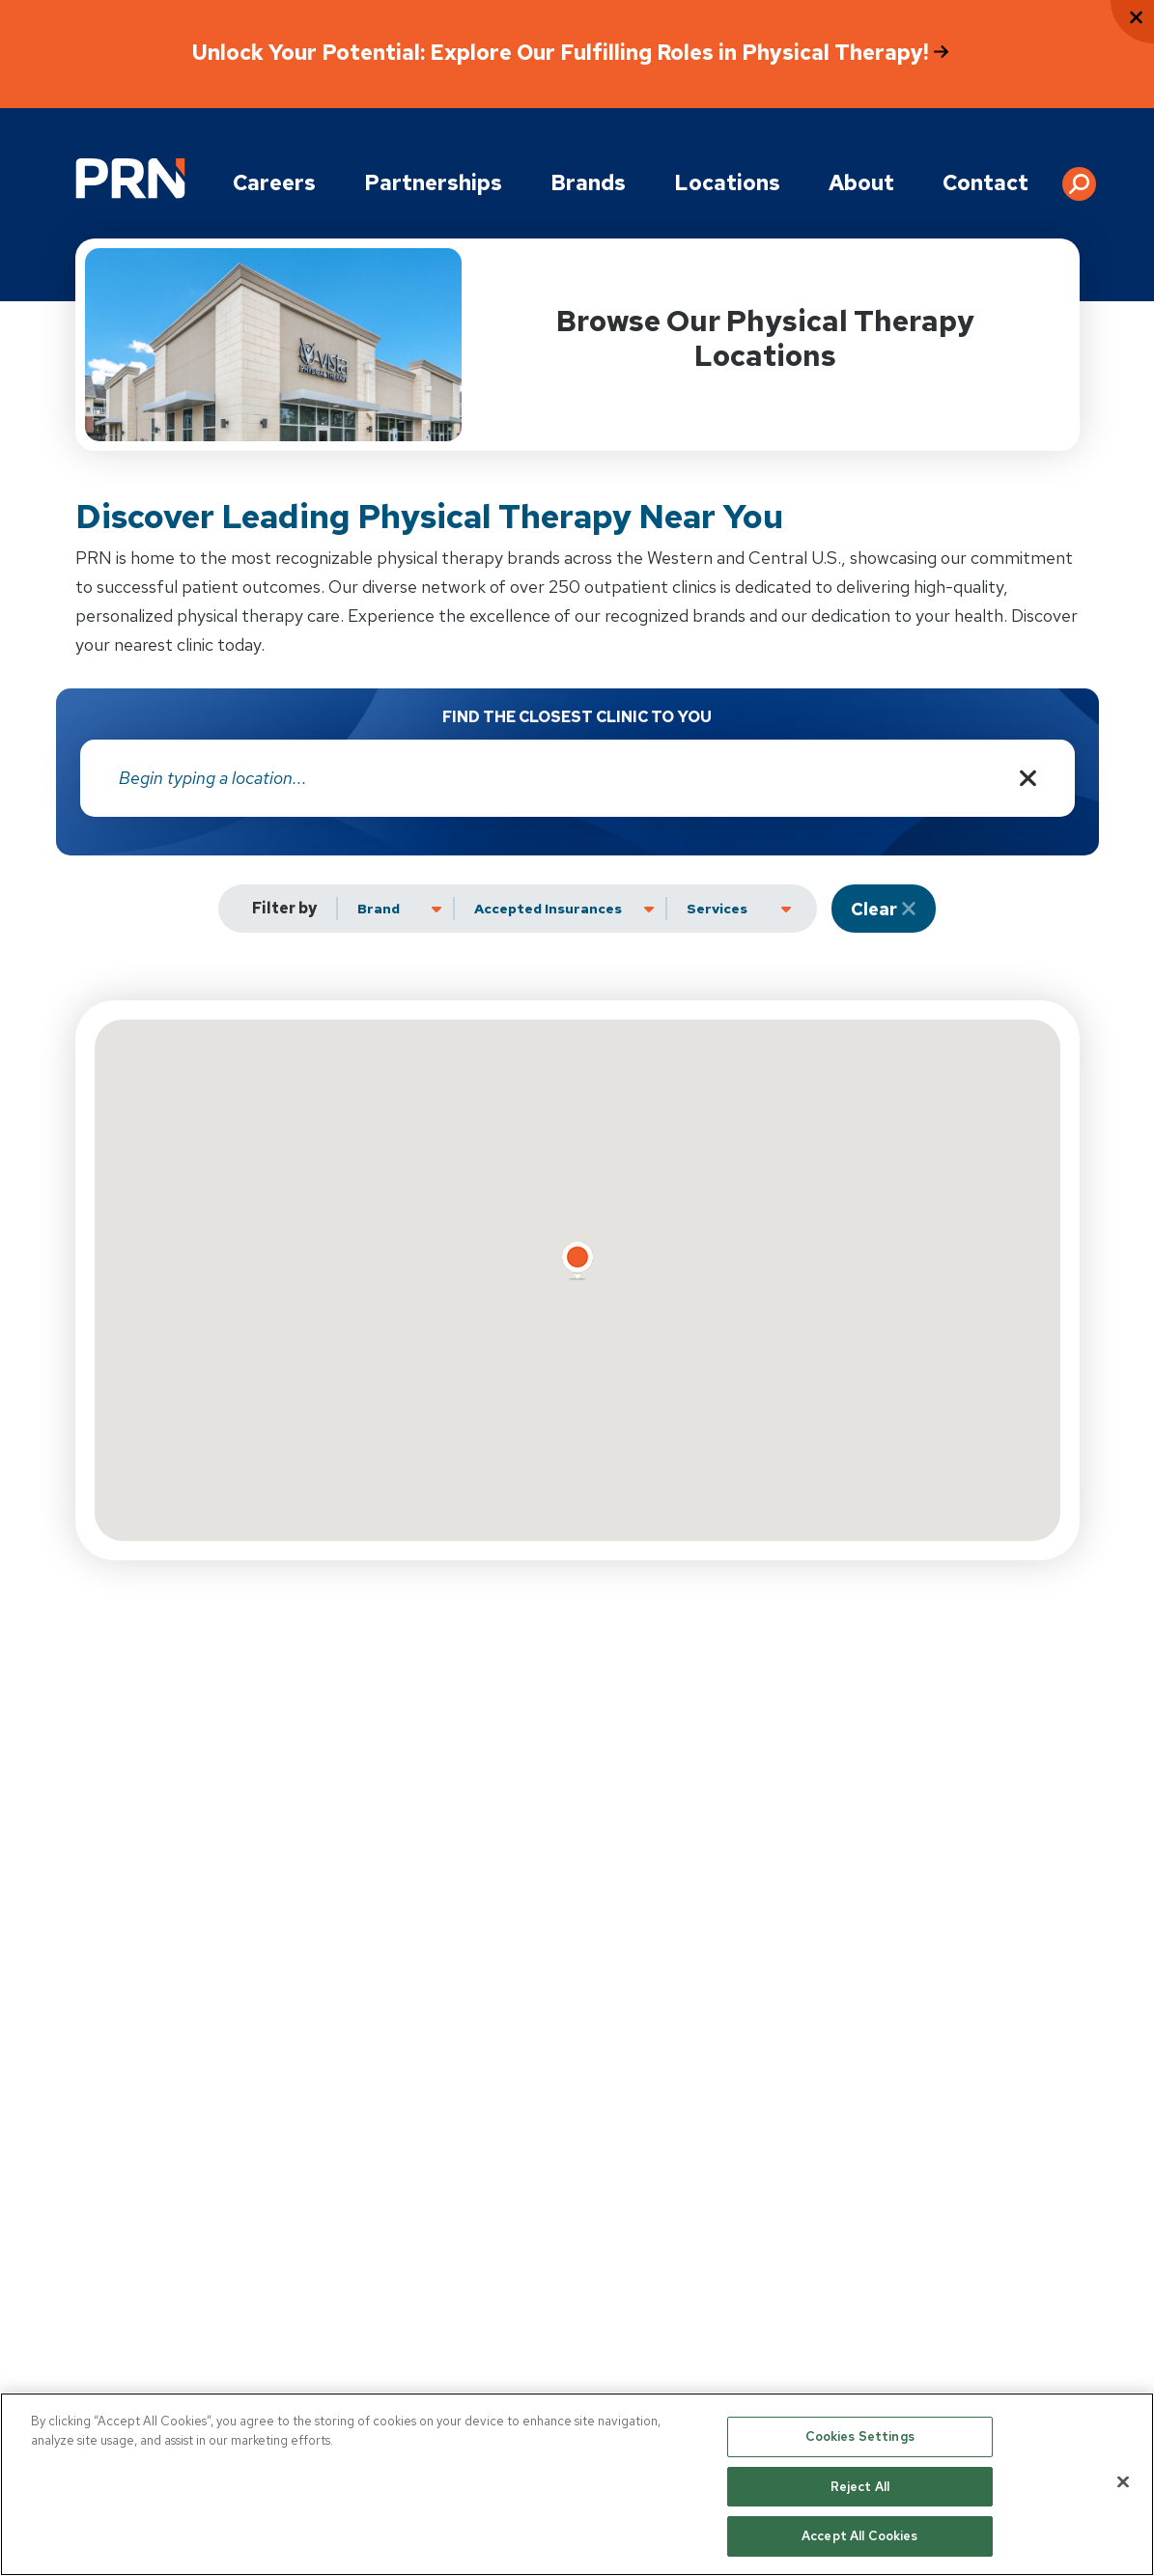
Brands (588, 183)
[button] (1079, 176)
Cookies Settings (860, 2436)
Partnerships (433, 183)
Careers (274, 183)
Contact (985, 183)
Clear (874, 909)
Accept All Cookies (859, 2536)
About (861, 183)
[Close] (1123, 2482)
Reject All (859, 2486)
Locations (727, 183)
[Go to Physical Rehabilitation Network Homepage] (130, 178)
